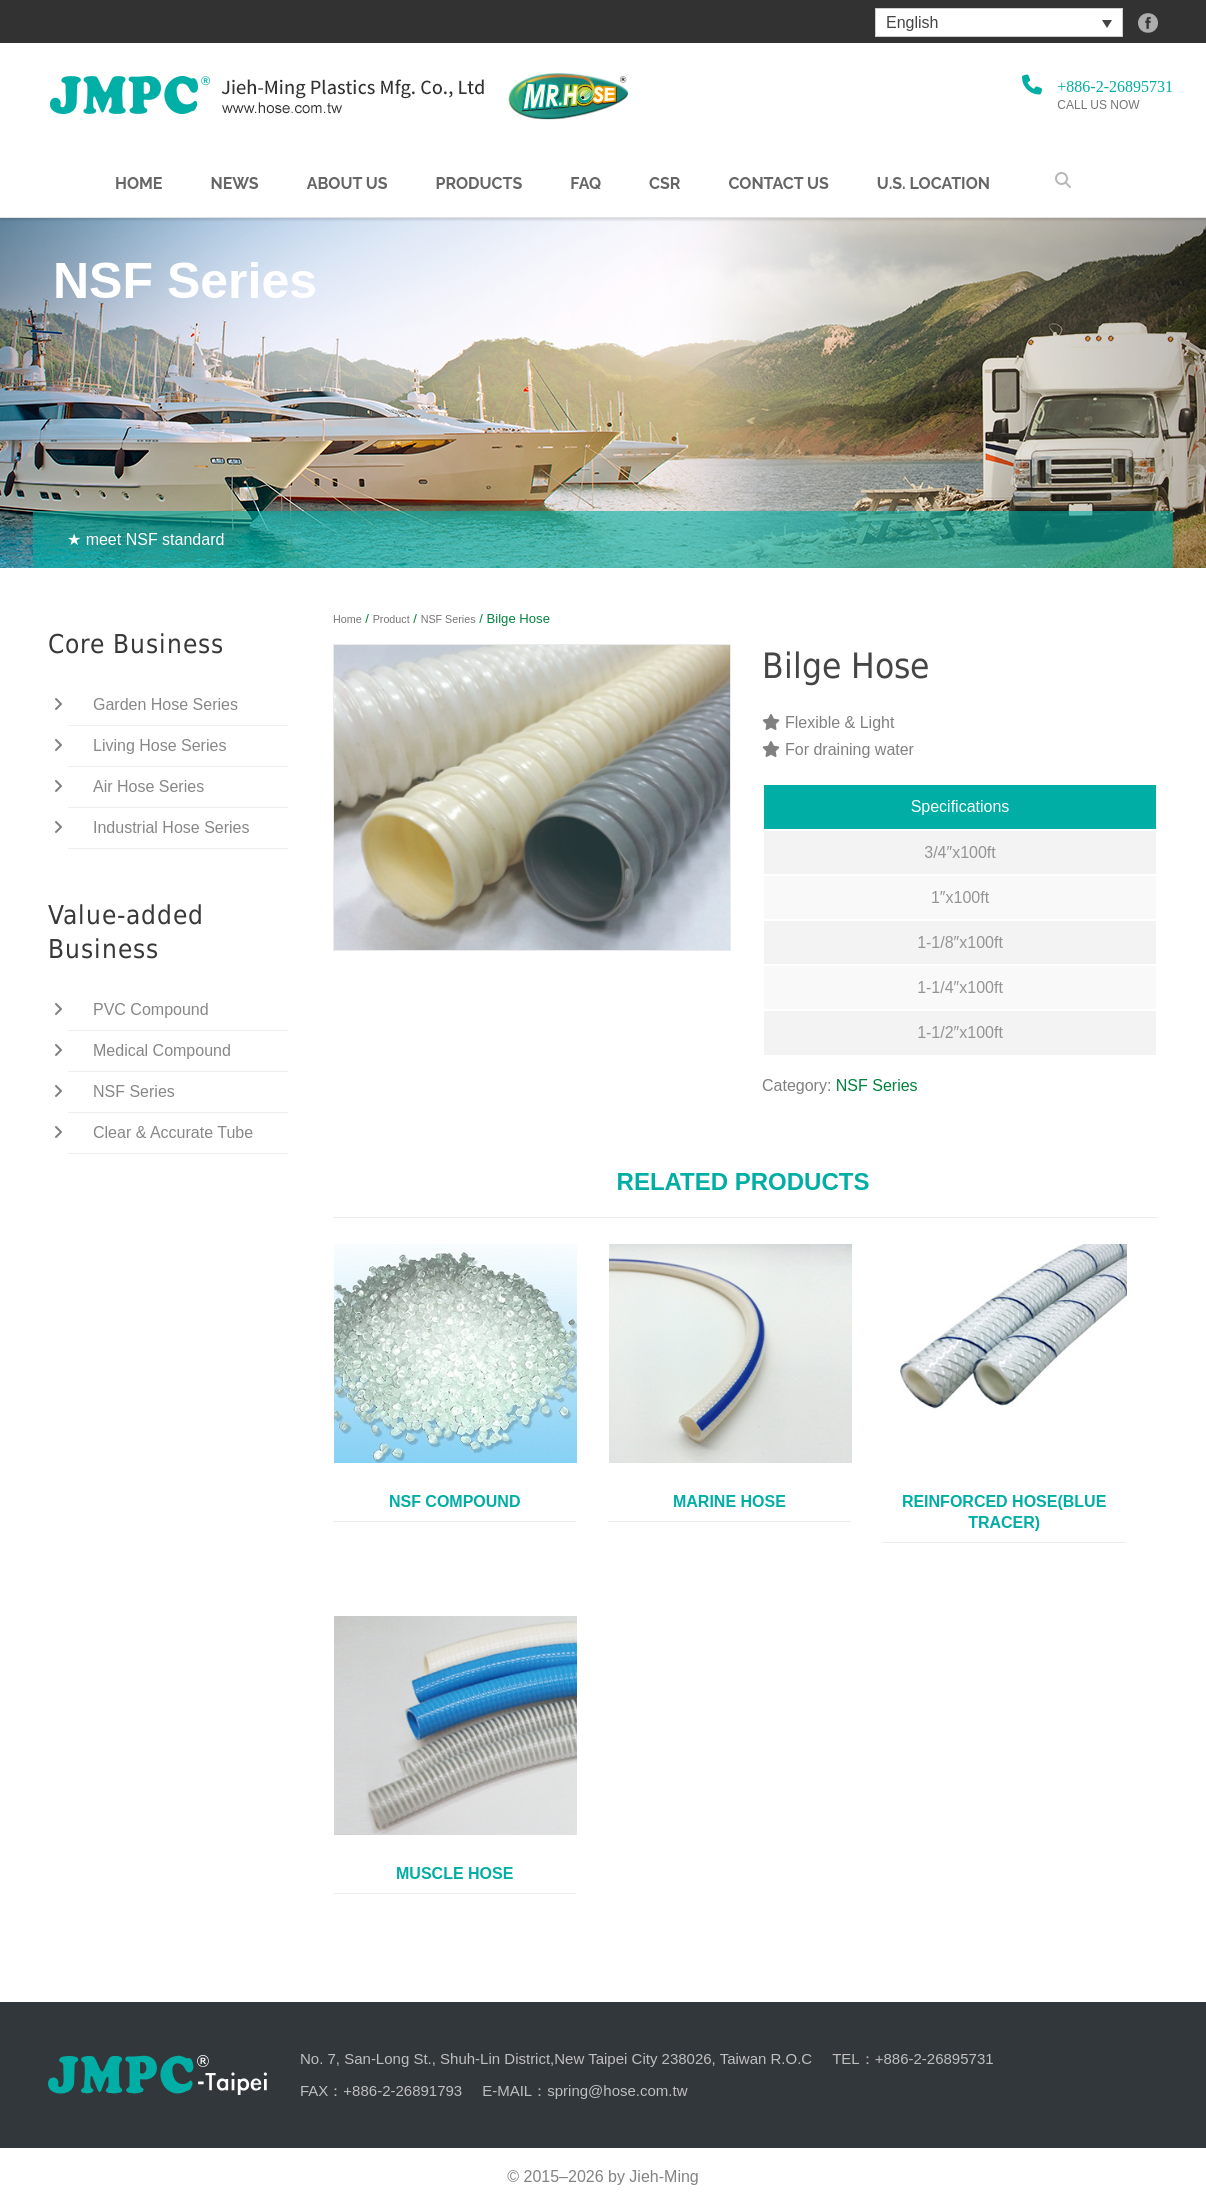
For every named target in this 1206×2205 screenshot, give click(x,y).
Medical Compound (162, 1050)
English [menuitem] (912, 22)
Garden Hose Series (165, 704)
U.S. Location (933, 184)
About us (347, 184)
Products (478, 184)
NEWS (234, 184)
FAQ (585, 184)
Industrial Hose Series (171, 827)
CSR (664, 184)
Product (391, 619)
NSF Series (448, 619)
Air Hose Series (148, 786)
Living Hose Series (159, 745)
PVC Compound (151, 1009)
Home (138, 184)
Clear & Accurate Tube (173, 1132)
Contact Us (778, 184)
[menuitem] (999, 22)
